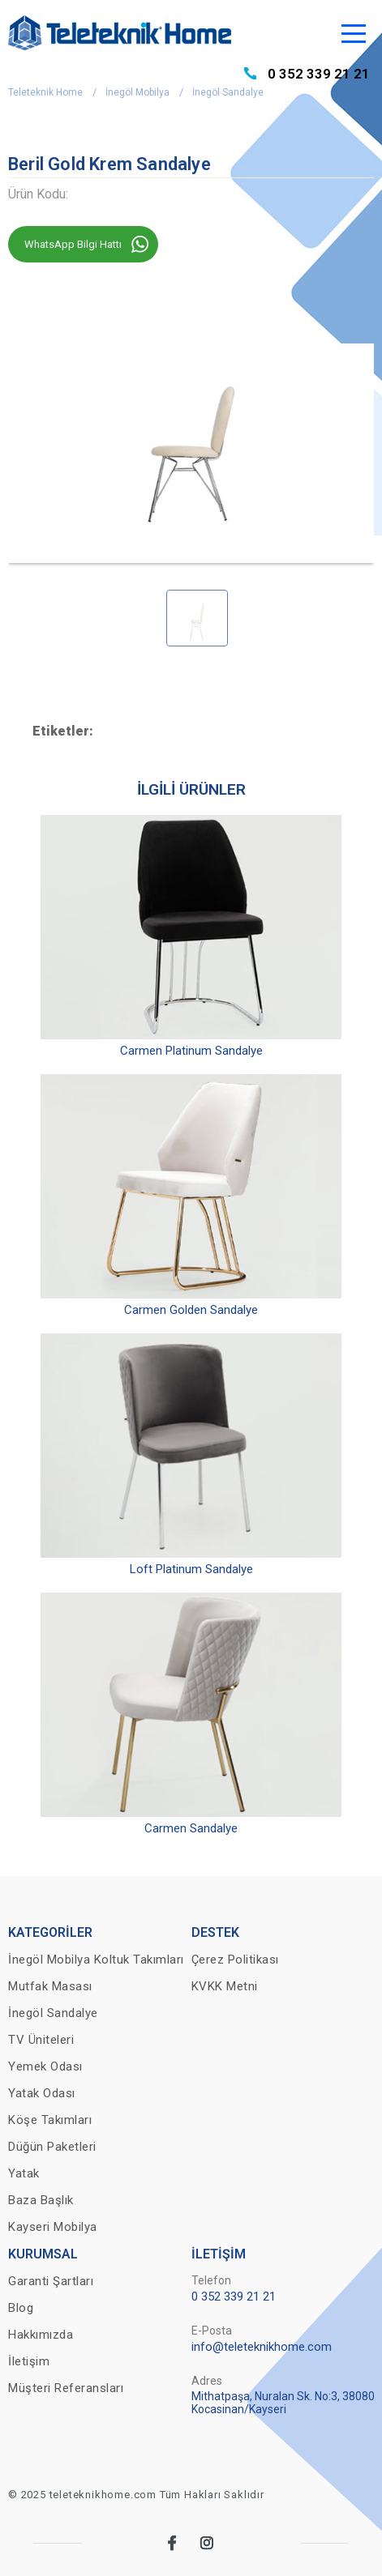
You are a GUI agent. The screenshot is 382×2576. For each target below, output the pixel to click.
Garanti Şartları (50, 2281)
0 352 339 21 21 (319, 74)
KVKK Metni (224, 1986)
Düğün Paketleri (52, 2146)
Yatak (24, 2173)
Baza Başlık (41, 2200)
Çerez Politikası (235, 1959)
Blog (20, 2308)
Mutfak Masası (50, 1986)
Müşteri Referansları (65, 2388)
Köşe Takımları (50, 2120)
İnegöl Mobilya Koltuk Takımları (96, 1959)
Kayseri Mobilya (52, 2227)
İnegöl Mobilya (137, 92)
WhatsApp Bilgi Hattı (73, 244)
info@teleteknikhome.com (261, 2346)
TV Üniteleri (41, 2039)
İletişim (28, 2361)
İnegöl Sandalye (228, 92)
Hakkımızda (40, 2334)
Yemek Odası (45, 2066)
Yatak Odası (41, 2093)
